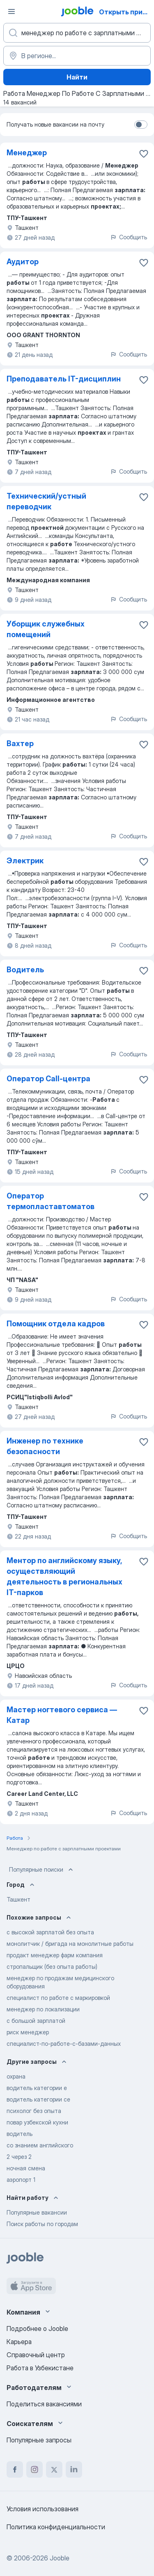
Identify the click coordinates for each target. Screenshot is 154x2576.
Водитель (25, 969)
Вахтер (20, 743)
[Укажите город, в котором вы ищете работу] (77, 56)
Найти (77, 77)
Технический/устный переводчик (46, 501)
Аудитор (23, 261)
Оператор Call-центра (48, 1078)
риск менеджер (28, 2032)
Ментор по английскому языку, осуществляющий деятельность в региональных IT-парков (64, 1576)
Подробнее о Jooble (37, 2328)
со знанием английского (40, 2145)
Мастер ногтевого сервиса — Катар (62, 1715)
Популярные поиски (42, 1870)
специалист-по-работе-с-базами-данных (64, 2043)
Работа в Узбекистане (40, 2368)
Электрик (25, 860)
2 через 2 (19, 2156)
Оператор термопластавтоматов (50, 1201)
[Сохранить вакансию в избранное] (143, 153)
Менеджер (27, 152)
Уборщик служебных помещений (46, 629)
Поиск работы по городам (42, 2223)
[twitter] (54, 2469)
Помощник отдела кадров (56, 1323)
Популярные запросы (39, 2440)
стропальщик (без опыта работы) (52, 1966)
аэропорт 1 (21, 2179)
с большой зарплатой (36, 2020)
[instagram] (34, 2469)
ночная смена (26, 2168)
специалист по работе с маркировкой (58, 1997)
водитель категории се (38, 2099)
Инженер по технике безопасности (45, 1446)
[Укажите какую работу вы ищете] (77, 33)
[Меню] (11, 11)
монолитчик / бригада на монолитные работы (70, 1943)
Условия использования (42, 2509)
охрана (16, 2076)
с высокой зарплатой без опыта (50, 1932)
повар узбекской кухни (37, 2122)
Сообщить (128, 237)
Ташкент (18, 1899)
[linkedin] (74, 2469)
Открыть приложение (126, 12)
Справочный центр (36, 2355)
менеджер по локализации (43, 2009)
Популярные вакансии (37, 2212)
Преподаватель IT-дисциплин (64, 378)
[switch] (140, 124)
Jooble (59, 2558)
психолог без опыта (34, 2110)
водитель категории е (37, 2087)
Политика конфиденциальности (56, 2527)
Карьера (19, 2342)
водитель (19, 2133)
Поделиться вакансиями (44, 2404)
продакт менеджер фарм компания (55, 1955)
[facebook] (15, 2469)
